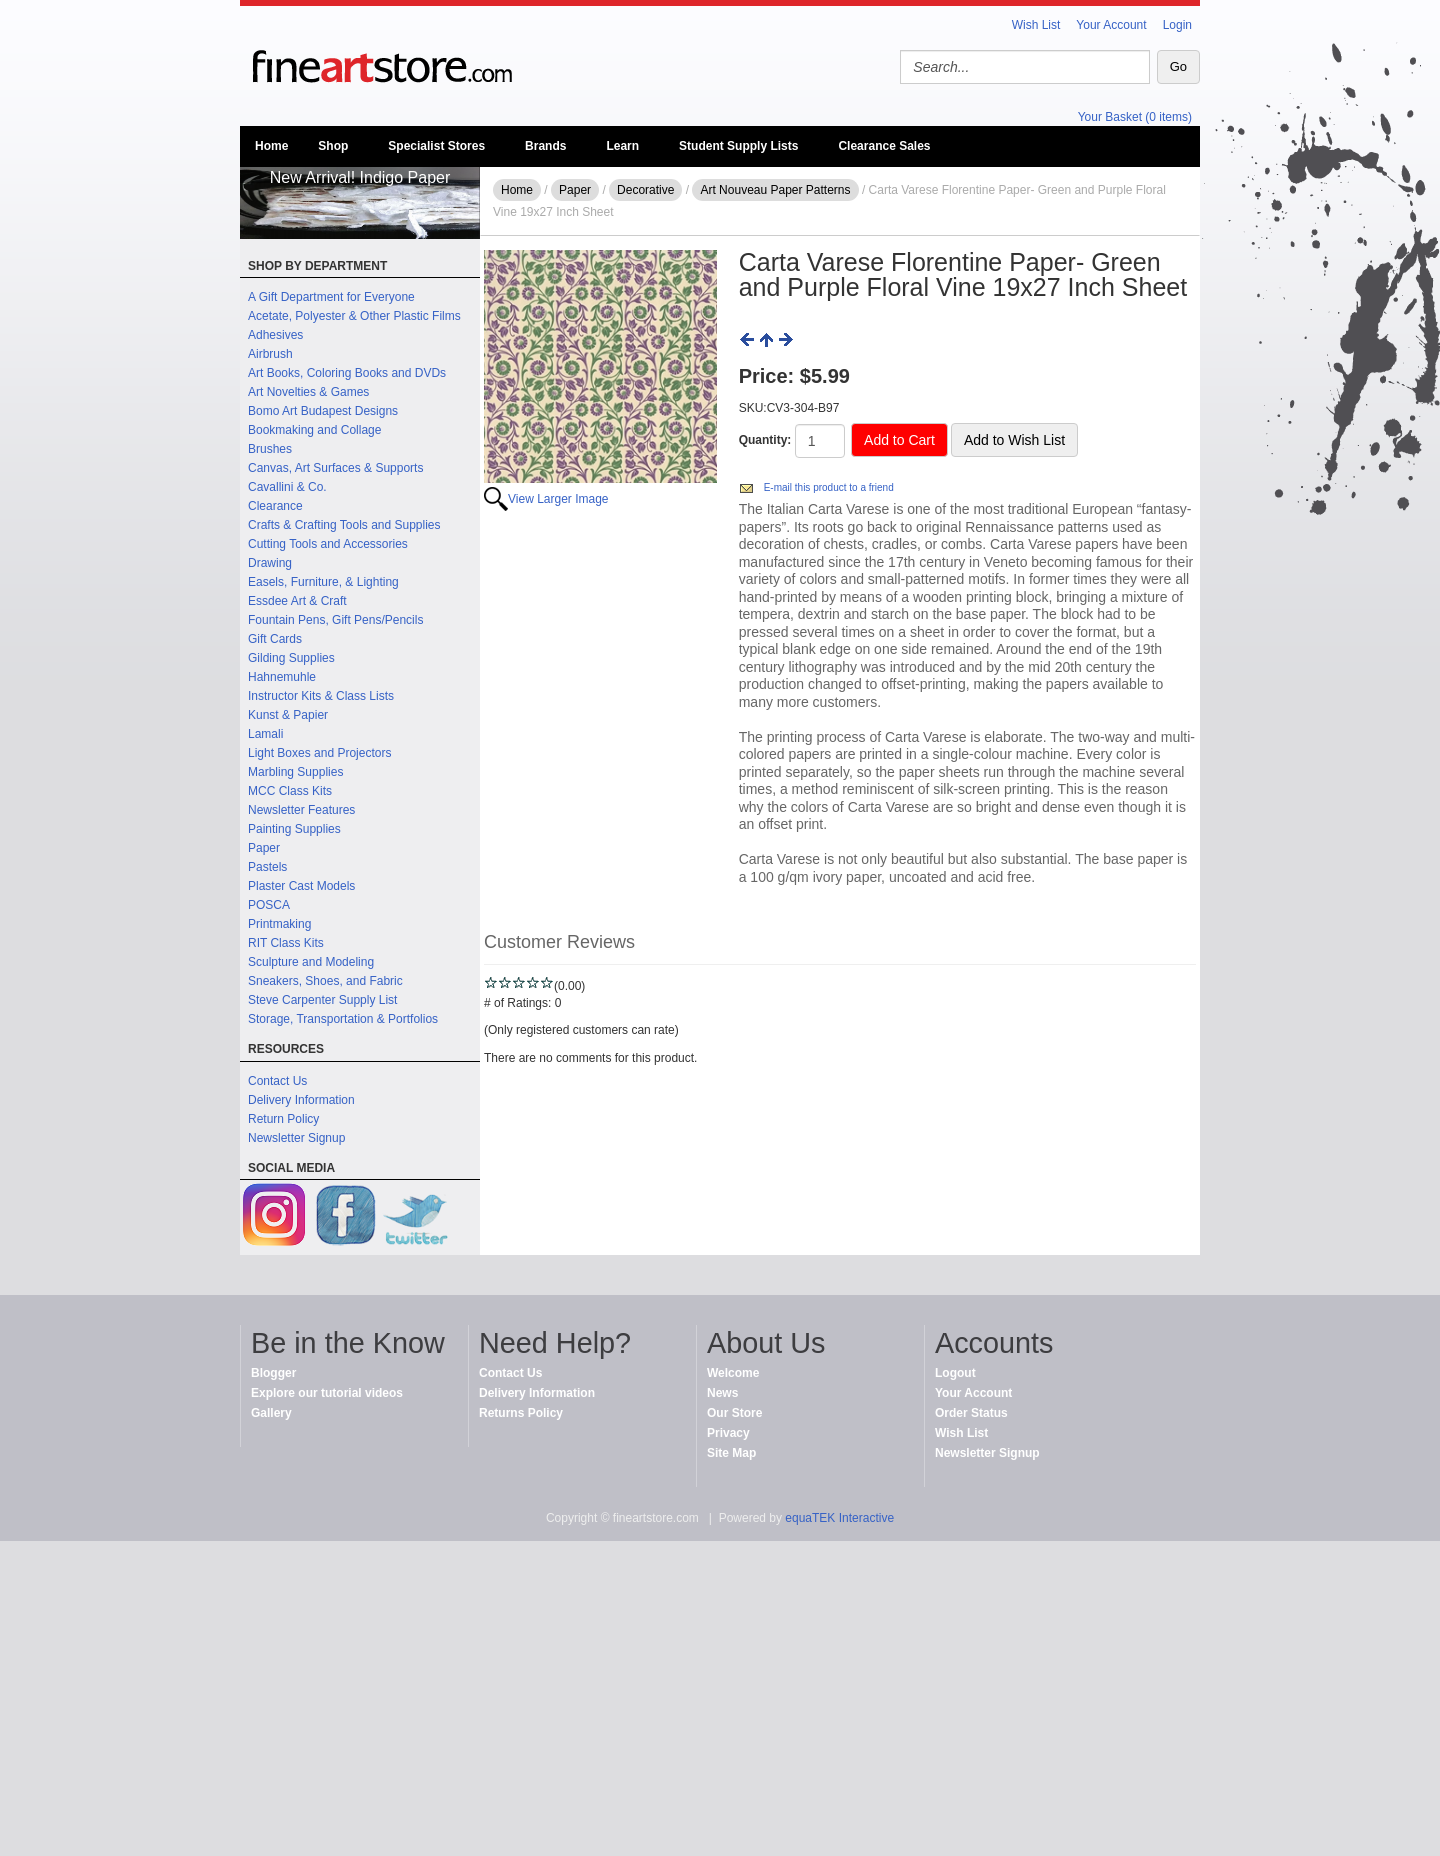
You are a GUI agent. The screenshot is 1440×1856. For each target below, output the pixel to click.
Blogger (273, 1373)
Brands (545, 146)
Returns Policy (521, 1413)
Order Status (971, 1413)
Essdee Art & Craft (297, 601)
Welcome (733, 1373)
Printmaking (279, 924)
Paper (264, 848)
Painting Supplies (294, 829)
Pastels (267, 867)
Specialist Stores (436, 146)
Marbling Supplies (295, 772)
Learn (622, 146)
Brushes (270, 449)
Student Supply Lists (738, 146)
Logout (955, 1373)
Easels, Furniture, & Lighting (323, 582)
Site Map (731, 1453)
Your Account (1111, 25)
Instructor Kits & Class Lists (321, 696)
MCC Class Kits (290, 791)
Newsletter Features (301, 810)
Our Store (734, 1413)
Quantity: (765, 440)
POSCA (269, 905)
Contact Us (277, 1081)
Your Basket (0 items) (1135, 117)
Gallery (271, 1413)
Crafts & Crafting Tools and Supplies (344, 525)
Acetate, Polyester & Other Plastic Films (354, 316)
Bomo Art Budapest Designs (323, 411)
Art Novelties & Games (308, 392)
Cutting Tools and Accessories (328, 544)
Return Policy (283, 1119)
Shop (333, 146)
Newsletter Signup (296, 1138)
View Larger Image (558, 499)
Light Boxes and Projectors (319, 753)
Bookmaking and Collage (314, 430)
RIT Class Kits (286, 943)
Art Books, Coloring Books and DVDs (347, 373)
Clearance (275, 506)
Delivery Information (301, 1100)
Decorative (645, 190)
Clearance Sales (884, 146)
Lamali (265, 734)
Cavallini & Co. (287, 487)
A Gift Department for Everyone (331, 297)
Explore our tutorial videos (327, 1393)
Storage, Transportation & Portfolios (343, 1019)
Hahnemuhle (282, 677)
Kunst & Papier (288, 715)
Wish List (1036, 25)
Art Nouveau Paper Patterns (775, 190)
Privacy (728, 1433)
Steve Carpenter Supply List (322, 1000)
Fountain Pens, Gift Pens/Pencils (335, 620)
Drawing (270, 563)
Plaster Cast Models (301, 886)
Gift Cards (275, 639)
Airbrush (270, 354)
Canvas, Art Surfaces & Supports (335, 468)
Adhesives (275, 335)
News (722, 1393)
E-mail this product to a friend (829, 487)
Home (271, 146)
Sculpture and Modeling (311, 962)
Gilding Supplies (291, 658)
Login (1177, 25)
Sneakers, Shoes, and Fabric (325, 981)
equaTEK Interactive (839, 1518)
